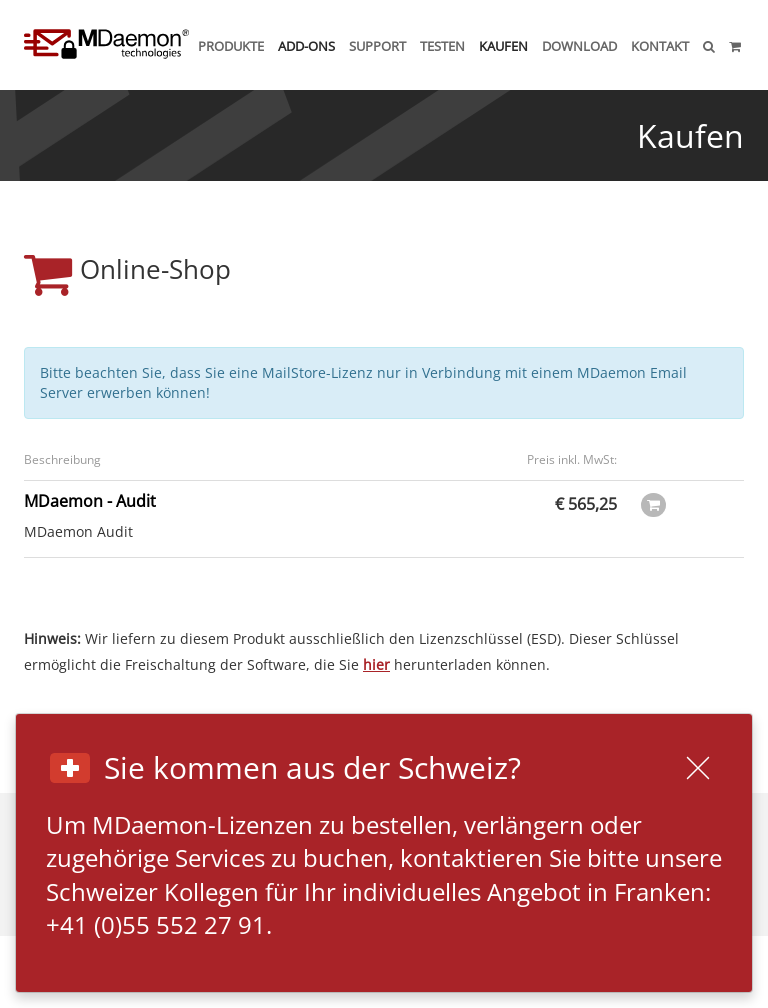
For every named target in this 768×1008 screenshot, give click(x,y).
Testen (442, 46)
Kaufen (503, 46)
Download (579, 46)
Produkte (231, 46)
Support (377, 46)
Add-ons (306, 46)
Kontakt (660, 46)
